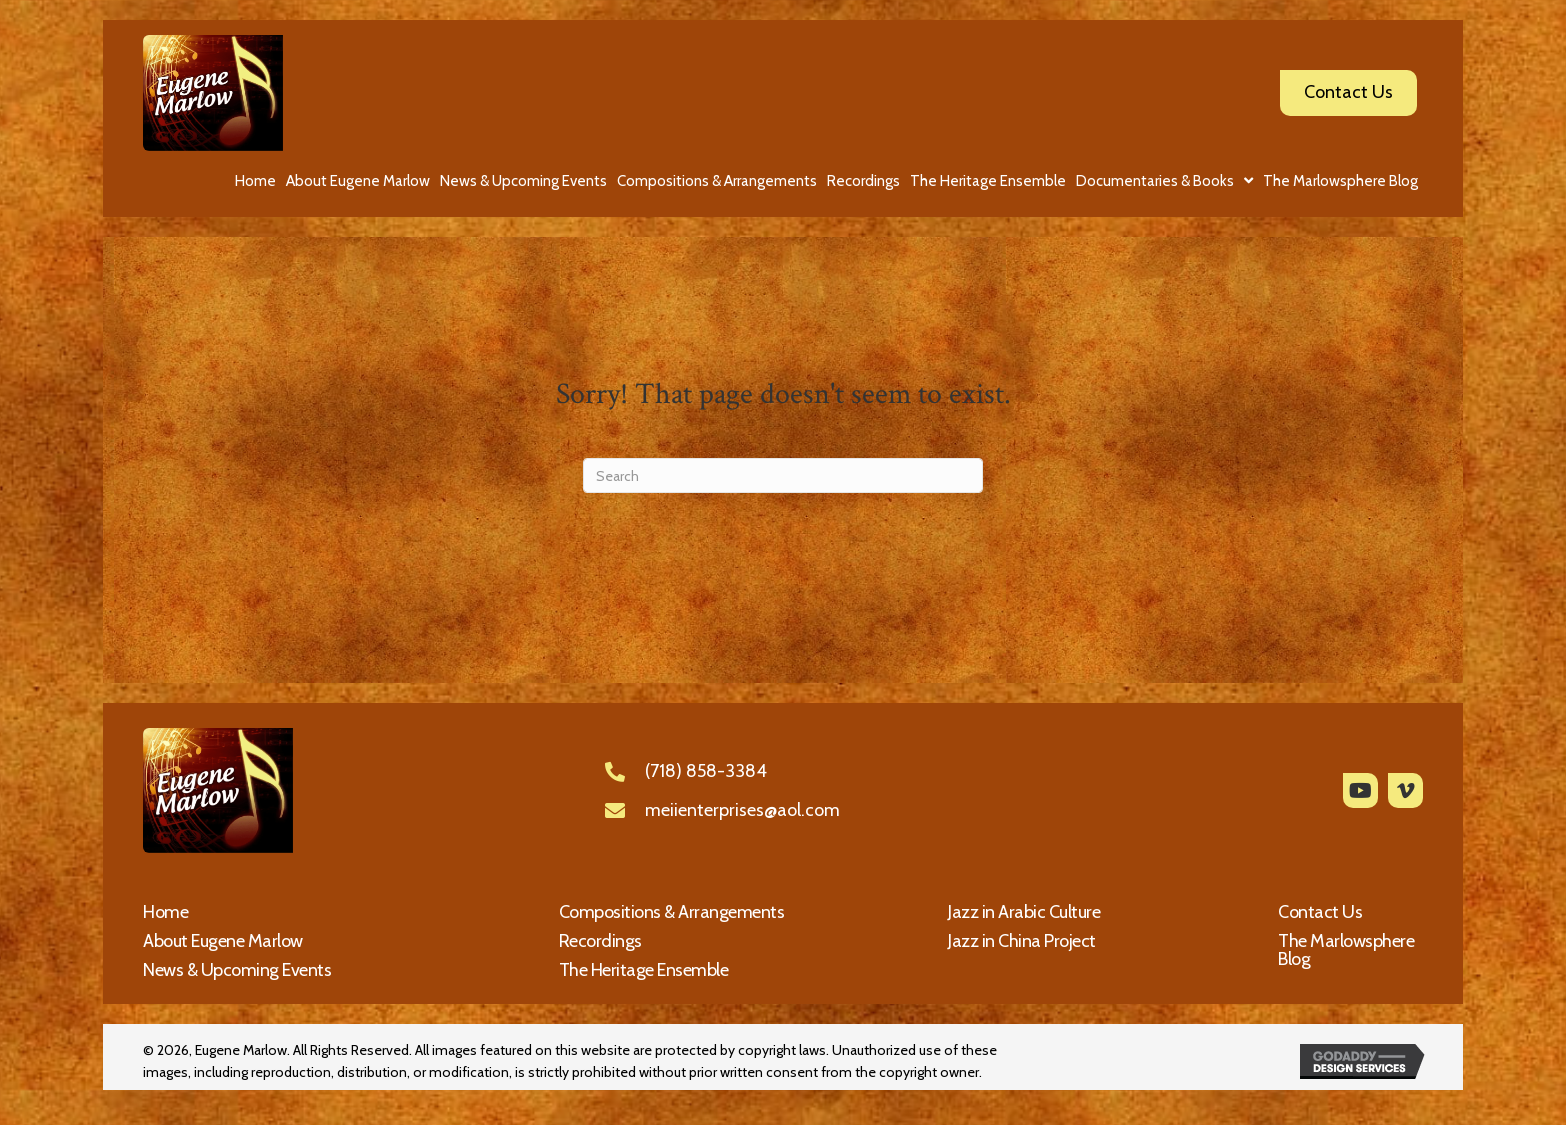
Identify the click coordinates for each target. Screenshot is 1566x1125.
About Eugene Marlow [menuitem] (223, 941)
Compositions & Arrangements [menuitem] (672, 912)
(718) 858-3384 (706, 771)
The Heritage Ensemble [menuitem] (644, 970)
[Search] (783, 475)
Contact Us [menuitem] (1320, 912)
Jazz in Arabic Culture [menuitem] (1024, 912)
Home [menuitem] (165, 912)
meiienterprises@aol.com (742, 810)
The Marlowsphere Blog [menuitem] (1346, 950)
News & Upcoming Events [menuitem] (237, 970)
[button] (1360, 790)
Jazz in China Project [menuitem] (1022, 941)
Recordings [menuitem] (600, 941)
